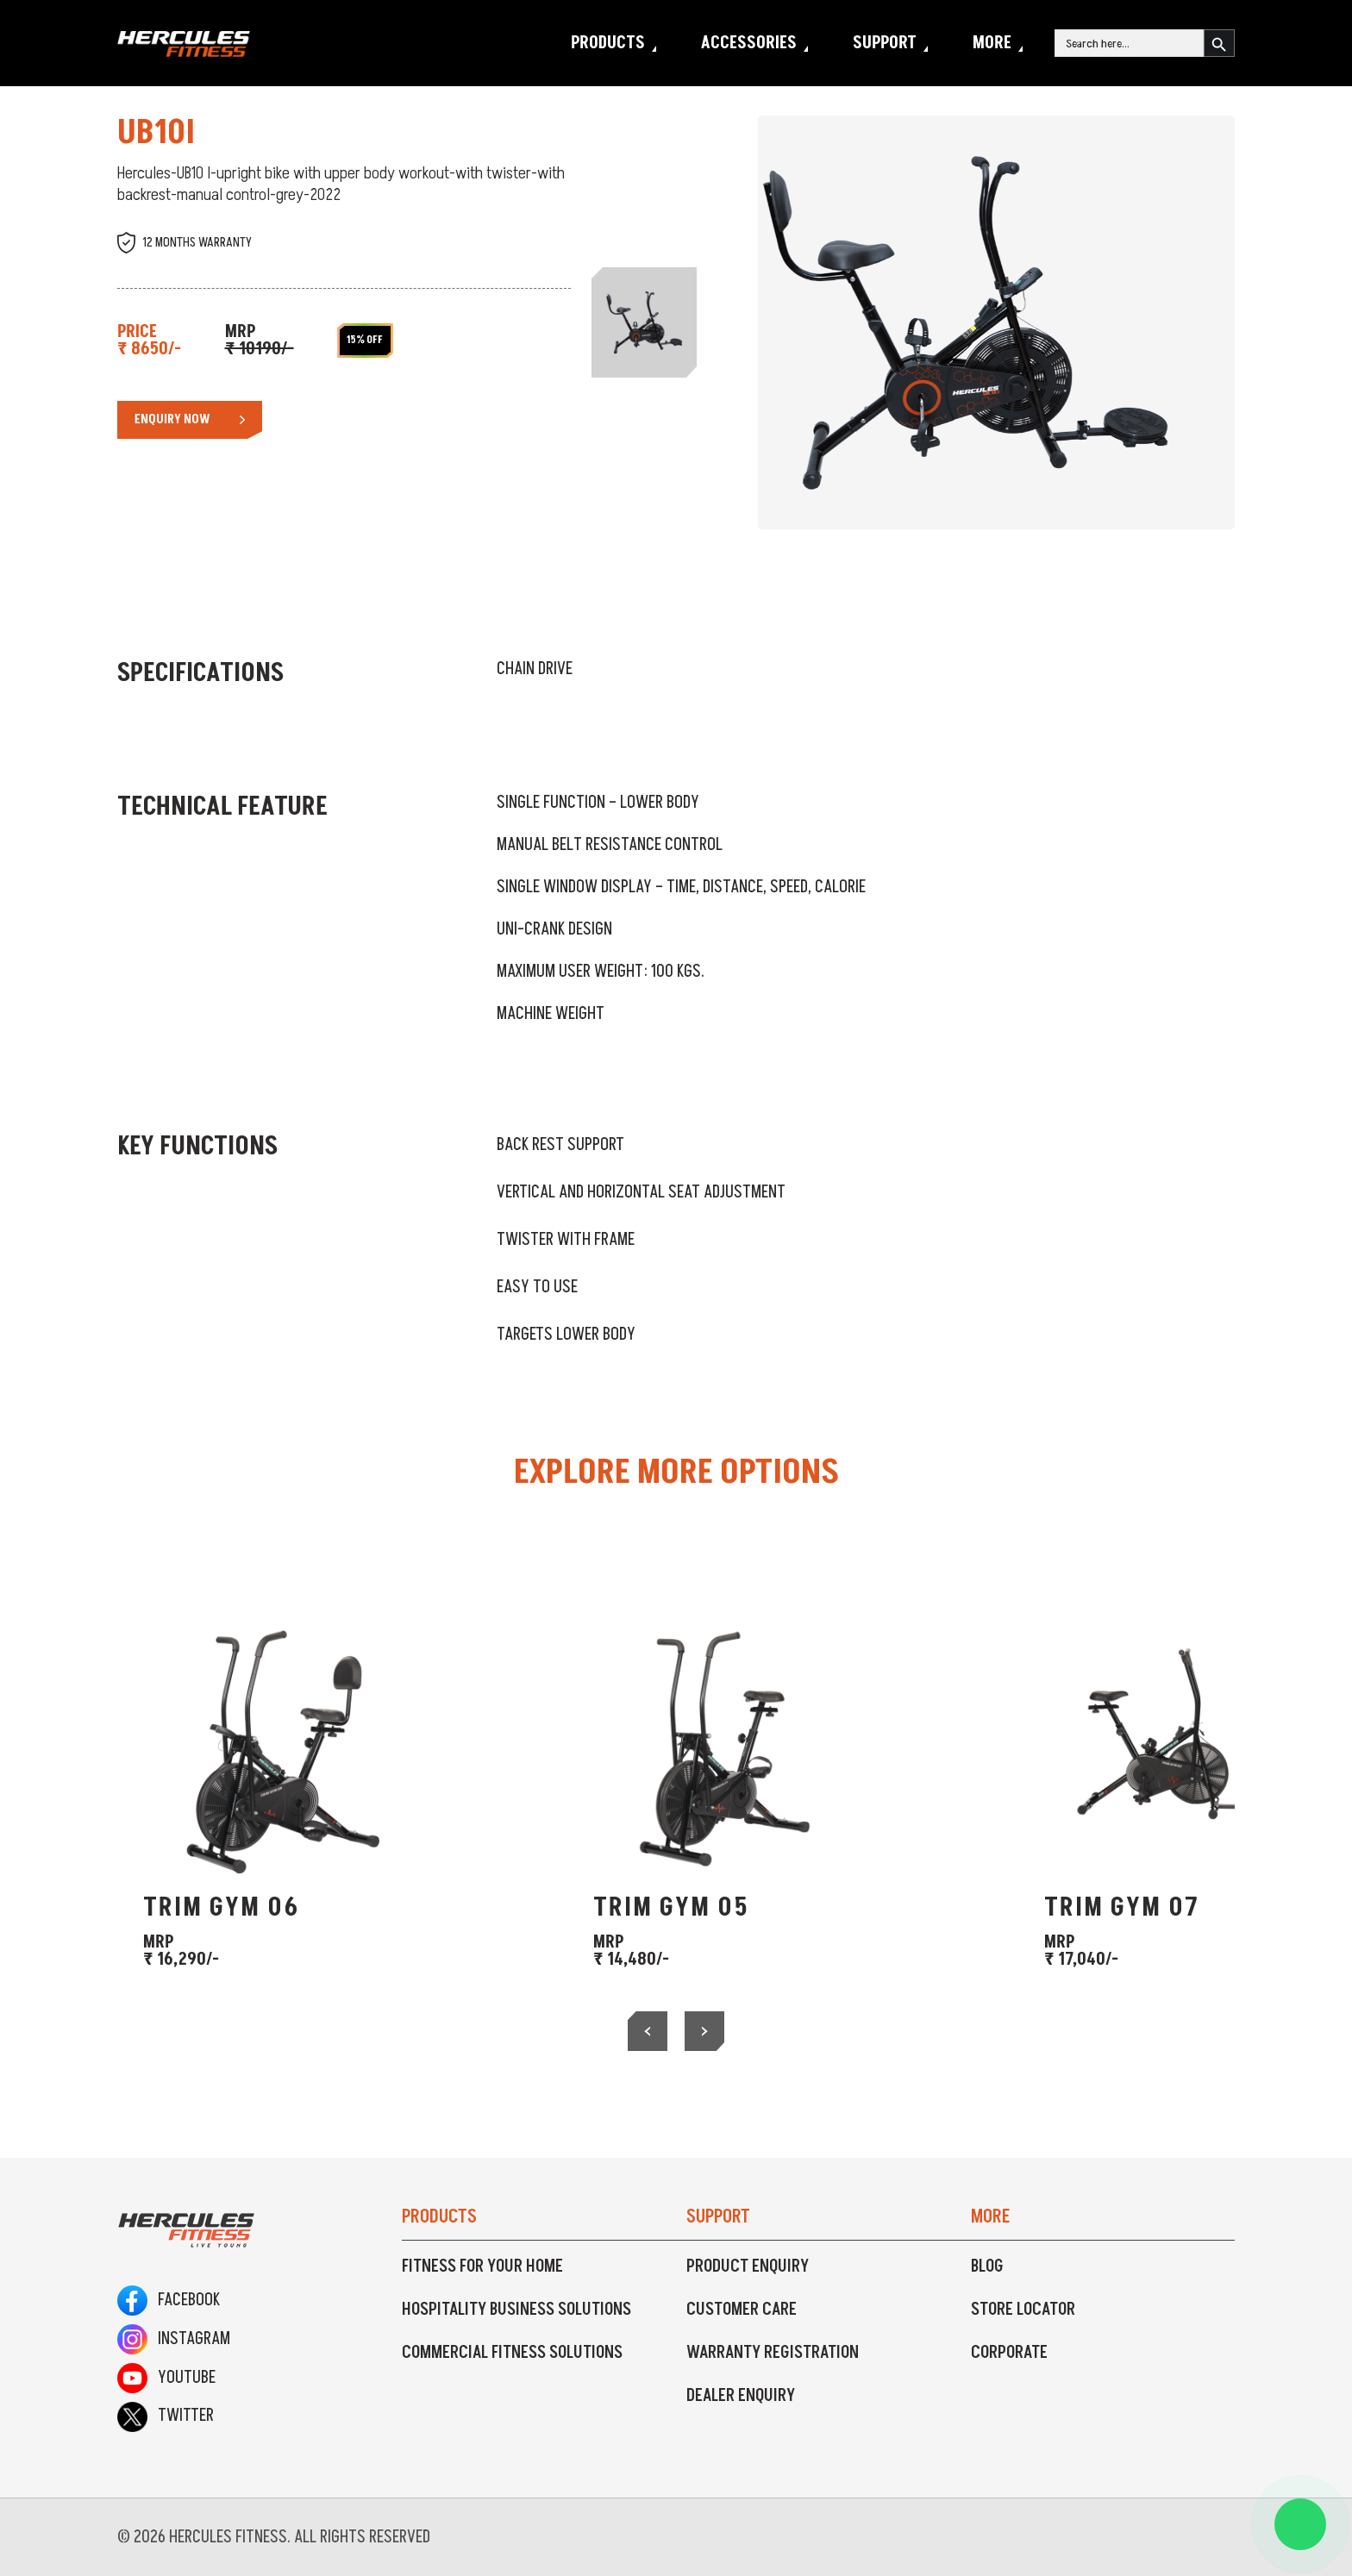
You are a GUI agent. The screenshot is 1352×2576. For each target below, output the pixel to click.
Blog (987, 2266)
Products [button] (608, 43)
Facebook (168, 2300)
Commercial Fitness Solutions (512, 2353)
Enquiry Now (172, 419)
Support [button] (885, 43)
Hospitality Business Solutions (516, 2310)
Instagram (173, 2339)
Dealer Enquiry (740, 2396)
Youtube (166, 2378)
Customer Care (741, 2310)
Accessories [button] (749, 43)
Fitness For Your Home (482, 2266)
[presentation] (647, 2031)
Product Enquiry (747, 2266)
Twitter (165, 2416)
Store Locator (1023, 2310)
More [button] (992, 43)
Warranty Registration (772, 2353)
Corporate (1009, 2353)
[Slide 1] (644, 322)
